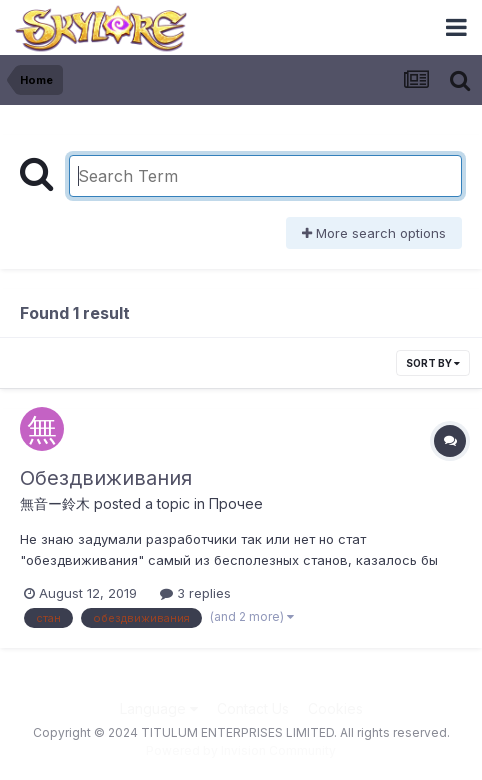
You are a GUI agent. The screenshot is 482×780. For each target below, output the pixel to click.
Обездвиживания (106, 478)
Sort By (433, 363)
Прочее (236, 503)
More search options (374, 233)
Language (159, 708)
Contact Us (253, 708)
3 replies (195, 593)
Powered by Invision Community (241, 750)
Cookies (335, 708)
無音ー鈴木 (55, 503)
